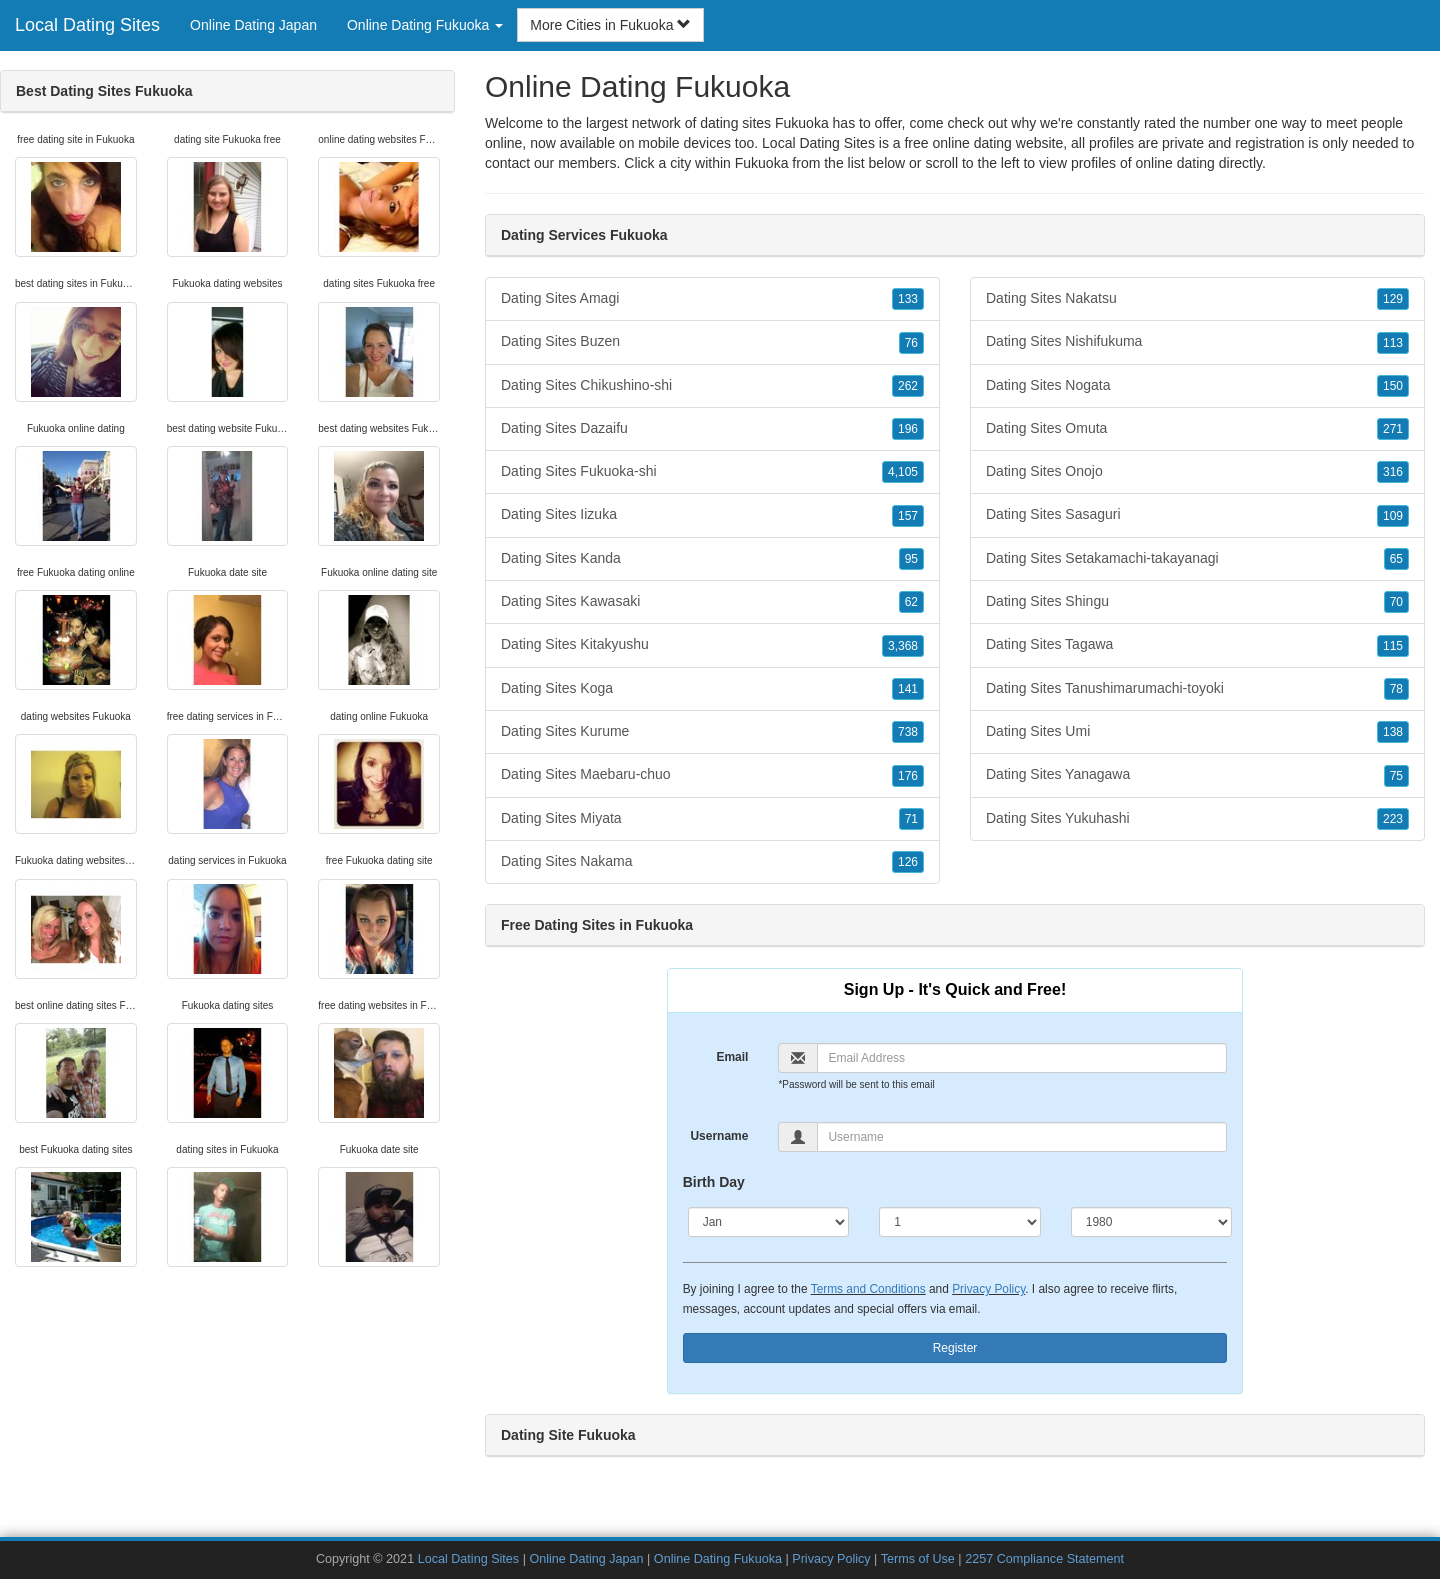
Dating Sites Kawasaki (712, 602)
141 (908, 689)
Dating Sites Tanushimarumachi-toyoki (1197, 689)
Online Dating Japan (253, 25)
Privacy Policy (988, 1289)
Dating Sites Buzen (712, 342)
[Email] (1022, 1058)
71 (911, 819)
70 (1396, 602)
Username (719, 1136)
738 (908, 732)
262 (908, 386)
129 (1393, 299)
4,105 (903, 472)
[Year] (1152, 1222)
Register (955, 1348)
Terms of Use (918, 1559)
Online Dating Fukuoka (718, 1559)
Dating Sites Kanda (712, 559)
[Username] (1022, 1137)
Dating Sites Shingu (1197, 602)
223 (1393, 819)
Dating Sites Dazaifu (712, 429)
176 (908, 776)
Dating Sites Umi (1197, 732)
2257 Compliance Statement (1044, 1559)
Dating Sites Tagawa (1197, 645)
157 (908, 516)
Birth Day (714, 1182)
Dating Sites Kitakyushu (712, 645)
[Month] (769, 1222)
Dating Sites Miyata (712, 819)
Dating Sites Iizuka (712, 515)
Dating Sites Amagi (712, 299)
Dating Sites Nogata (1197, 386)
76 (911, 343)
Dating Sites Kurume (712, 732)
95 (911, 559)
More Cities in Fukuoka (610, 25)
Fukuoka (762, 163)
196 (908, 429)
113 (1393, 343)
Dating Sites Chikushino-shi (712, 386)
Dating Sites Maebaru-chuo (712, 775)
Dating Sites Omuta (1197, 429)
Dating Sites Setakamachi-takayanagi (1197, 559)
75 (1396, 776)
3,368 (903, 646)
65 (1396, 559)
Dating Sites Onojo (1197, 472)
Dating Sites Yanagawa (1197, 775)
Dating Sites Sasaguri (1197, 515)
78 (1396, 689)
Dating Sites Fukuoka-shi (712, 472)
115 (1393, 646)
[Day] (960, 1222)
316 (1393, 472)
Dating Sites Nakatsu (1197, 299)
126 (908, 862)
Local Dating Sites (87, 25)
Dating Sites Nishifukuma (1197, 342)
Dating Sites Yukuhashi (1197, 819)
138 (1393, 732)
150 (1393, 386)
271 (1393, 429)
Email (732, 1057)
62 (911, 602)
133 (908, 299)
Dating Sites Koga (712, 689)
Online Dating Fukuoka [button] (425, 25)
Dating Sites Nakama (712, 862)
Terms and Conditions (868, 1289)
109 (1393, 516)
